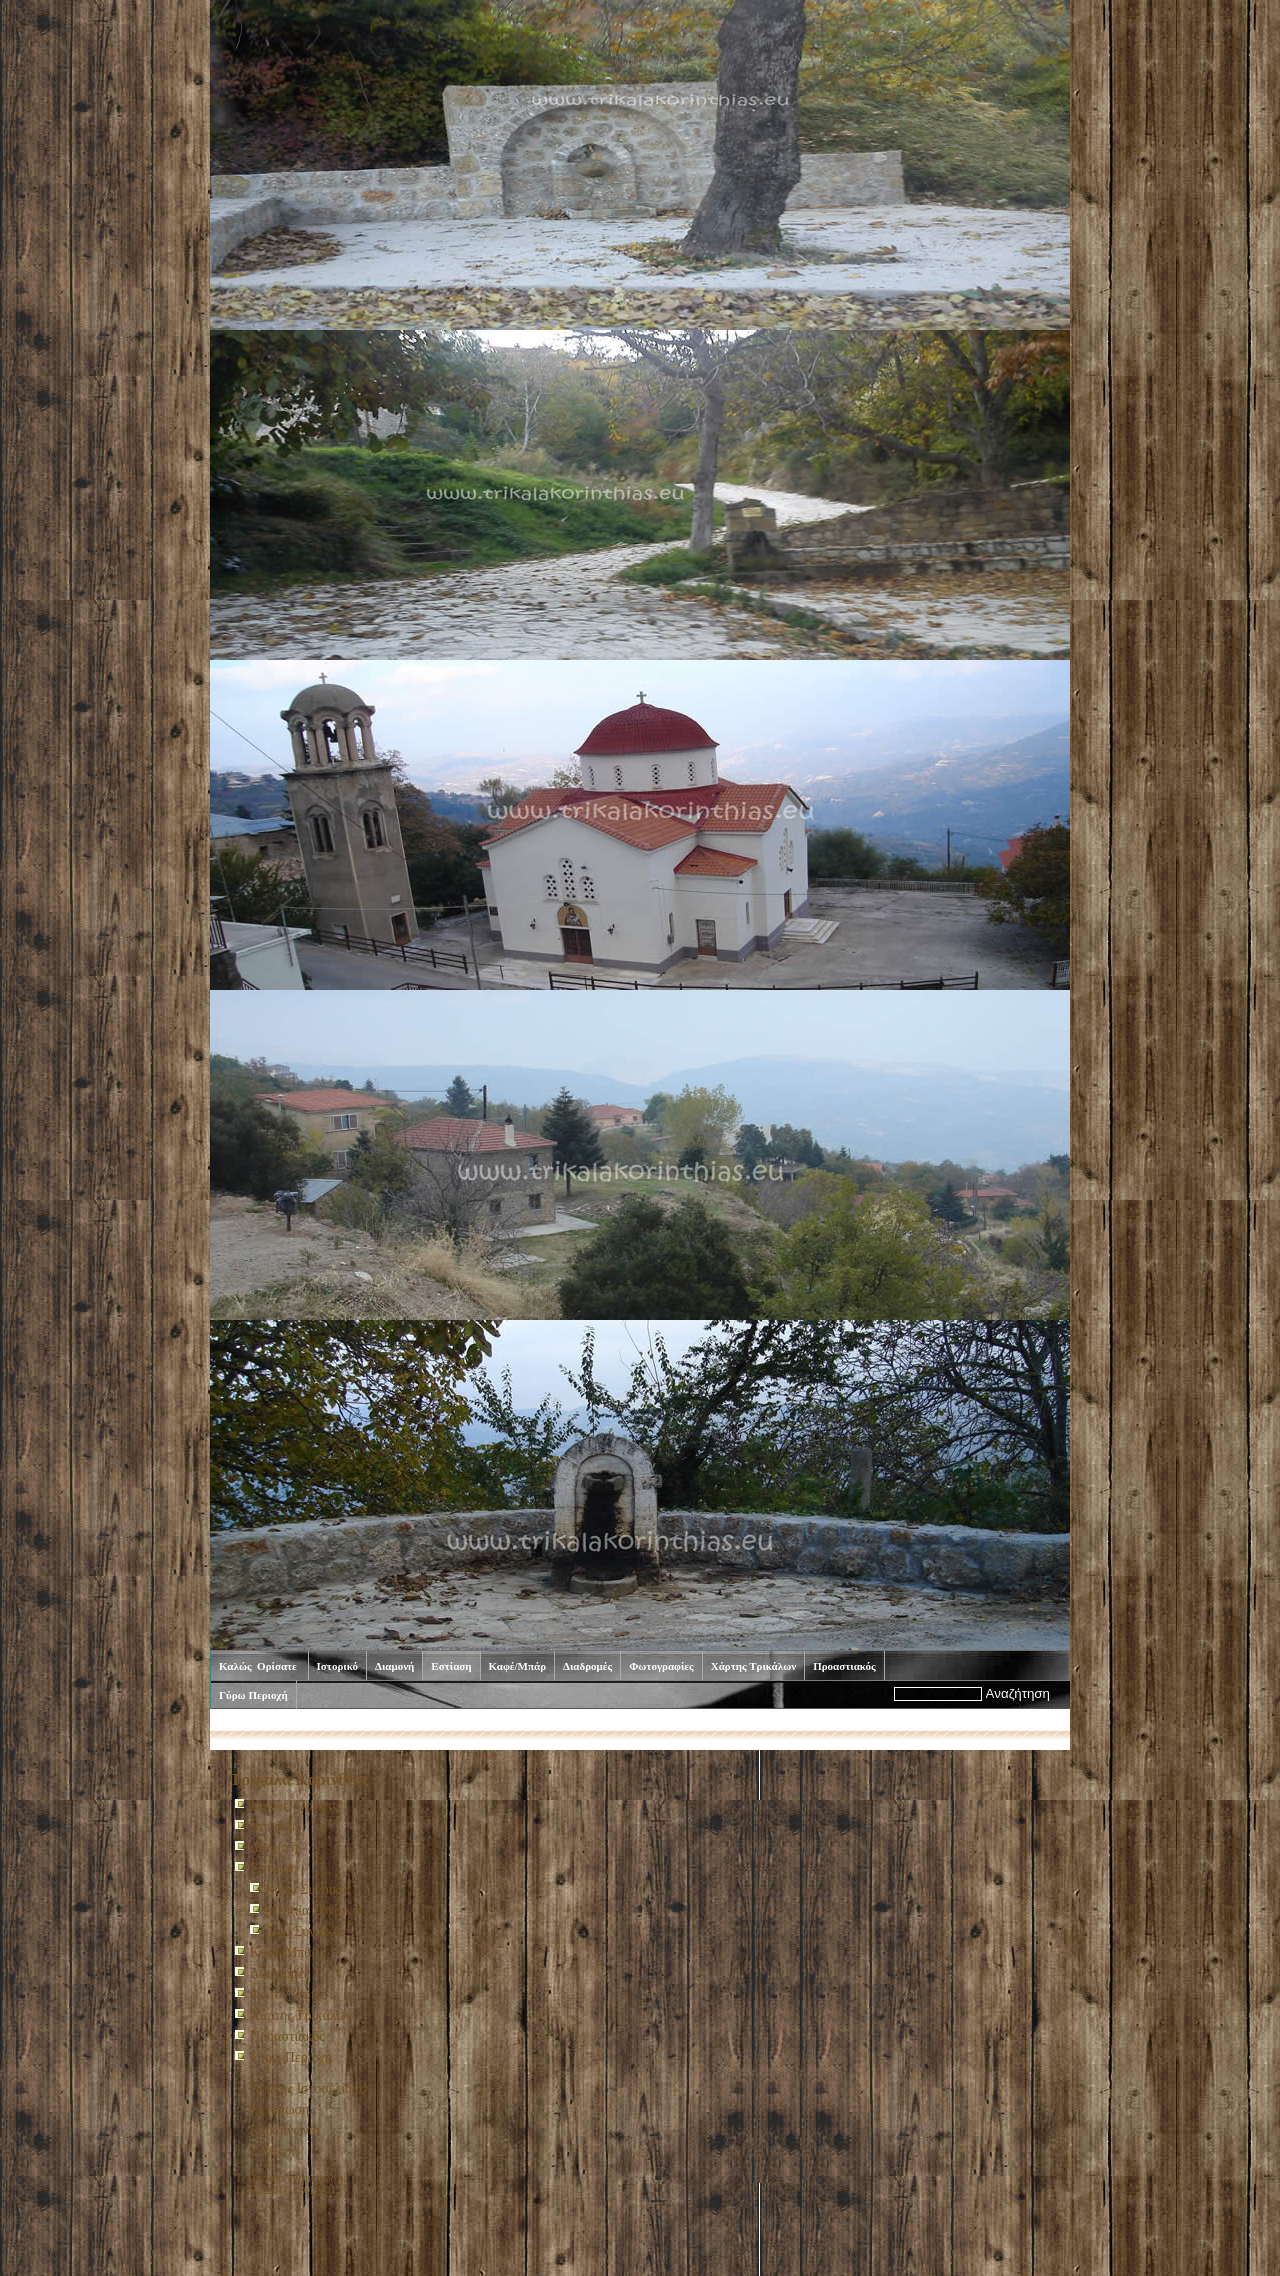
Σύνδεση (274, 2151)
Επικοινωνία (285, 2130)
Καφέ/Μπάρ (518, 1666)
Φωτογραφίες (661, 1666)
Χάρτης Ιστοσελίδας (307, 2088)
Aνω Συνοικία (305, 1931)
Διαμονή (394, 1666)
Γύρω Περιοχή (253, 1695)
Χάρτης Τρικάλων (753, 1666)
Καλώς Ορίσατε (259, 1666)
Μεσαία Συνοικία (314, 1910)
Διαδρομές (587, 1666)
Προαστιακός (844, 1666)
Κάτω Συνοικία (308, 1889)
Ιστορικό (337, 1666)
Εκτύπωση (279, 2109)
